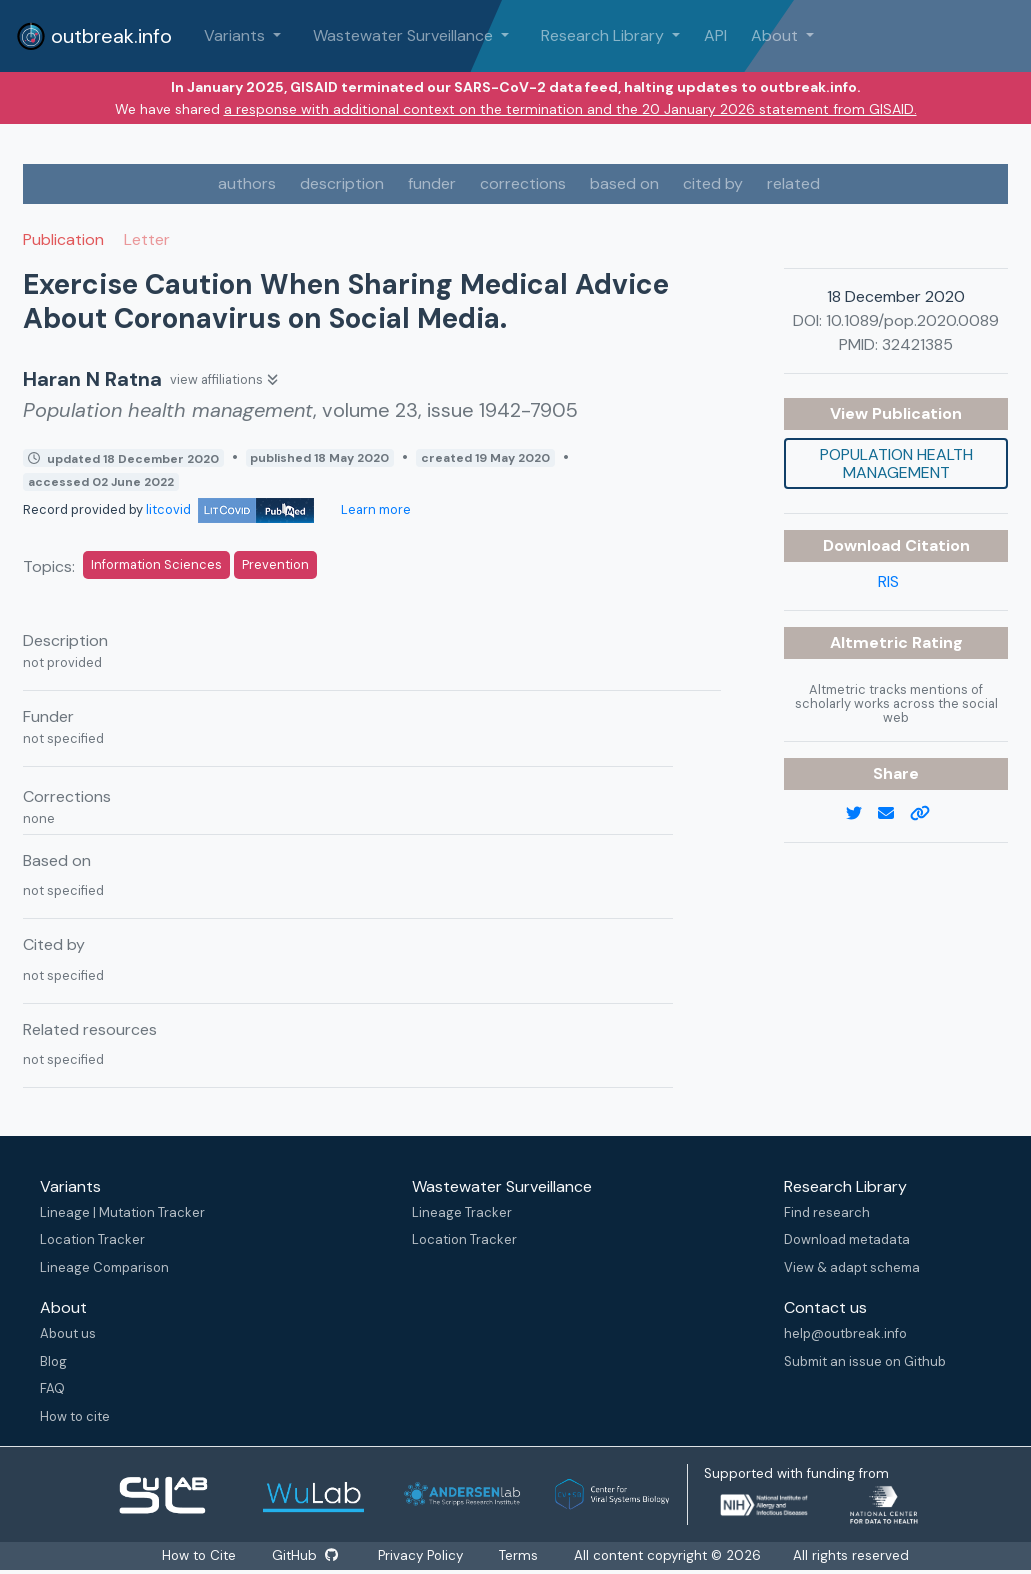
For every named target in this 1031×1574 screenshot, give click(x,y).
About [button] (776, 35)
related (793, 183)
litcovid (230, 509)
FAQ (52, 1388)
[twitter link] (862, 814)
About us (68, 1333)
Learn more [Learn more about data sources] (374, 509)
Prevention (275, 564)
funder (432, 183)
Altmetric (871, 642)
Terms (519, 1555)
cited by (713, 183)
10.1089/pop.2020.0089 (912, 320)
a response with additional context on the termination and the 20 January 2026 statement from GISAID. (570, 109)
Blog (53, 1361)
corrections (523, 183)
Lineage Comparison (104, 1267)
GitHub (305, 1555)
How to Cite (200, 1555)
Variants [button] (236, 35)
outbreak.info (94, 36)
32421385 (917, 344)
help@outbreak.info (845, 1333)
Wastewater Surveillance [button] (405, 35)
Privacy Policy (421, 1555)
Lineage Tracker (462, 1212)
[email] (894, 814)
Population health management (896, 463)
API (715, 35)
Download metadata (847, 1239)
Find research (827, 1212)
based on (624, 183)
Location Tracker (92, 1239)
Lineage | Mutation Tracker (122, 1212)
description (342, 183)
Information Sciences (156, 564)
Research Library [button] (604, 35)
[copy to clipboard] (928, 814)
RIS (888, 581)
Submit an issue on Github (865, 1361)
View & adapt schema (852, 1267)
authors (247, 183)
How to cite (75, 1416)
